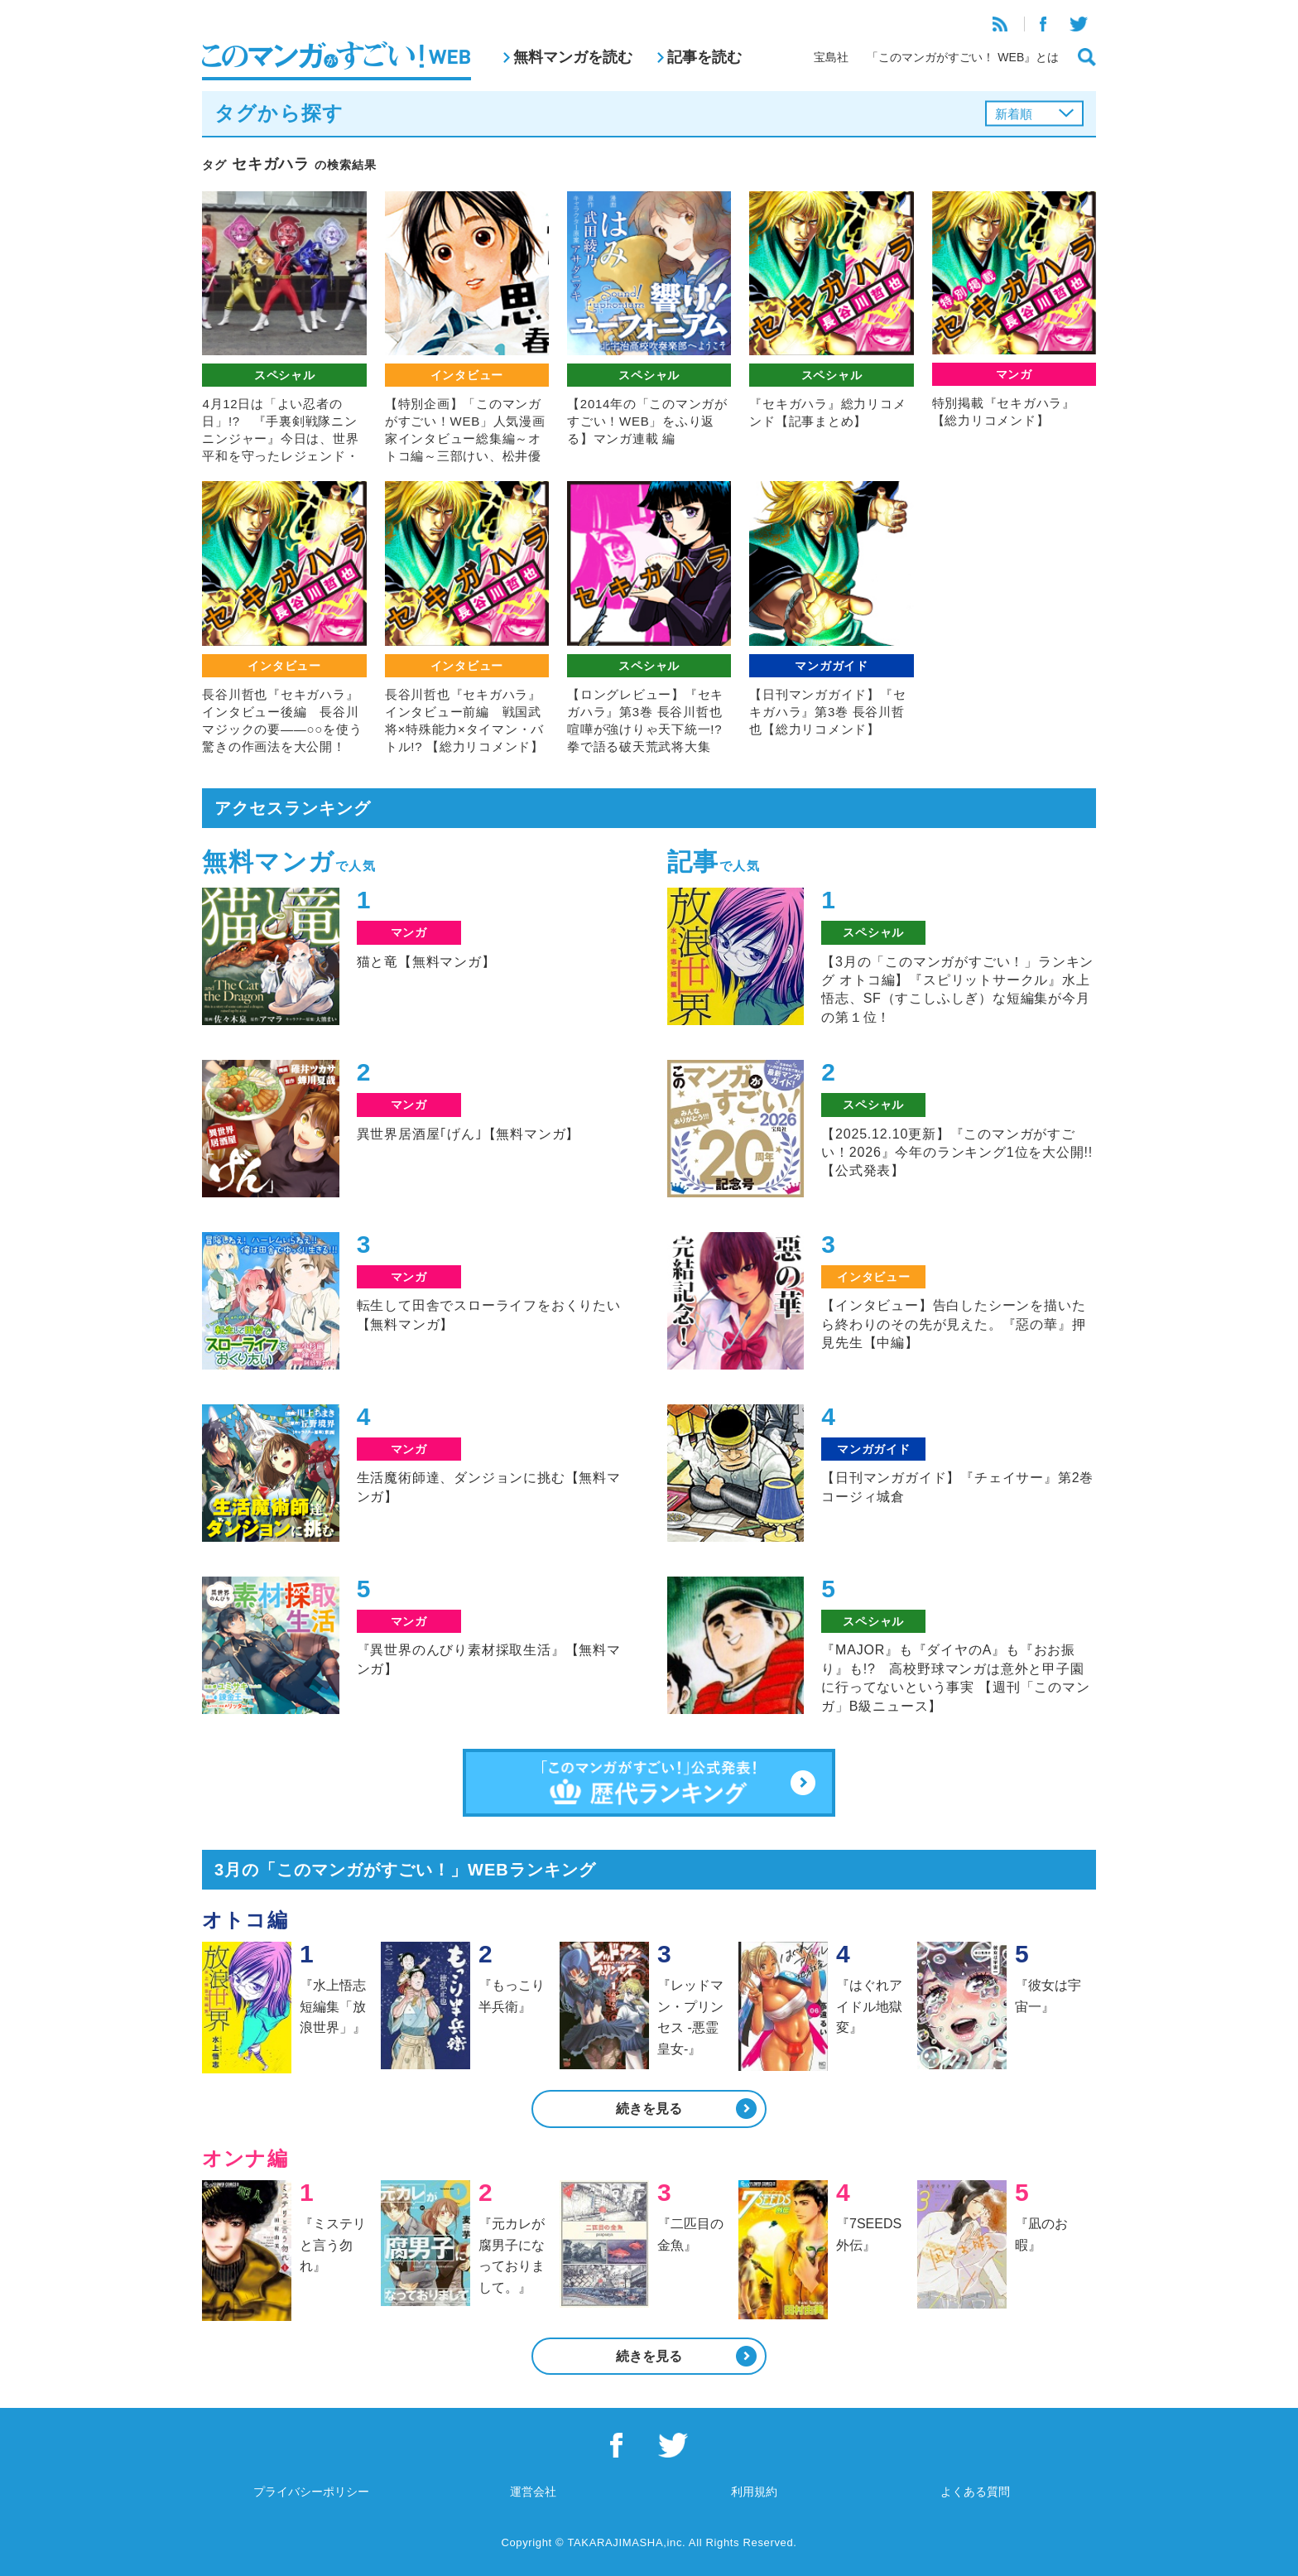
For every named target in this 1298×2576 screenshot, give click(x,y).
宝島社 (831, 57)
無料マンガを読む (572, 57)
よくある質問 (975, 2491)
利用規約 (754, 2491)
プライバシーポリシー (311, 2491)
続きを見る (649, 2109)
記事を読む (704, 57)
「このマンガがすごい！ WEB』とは (963, 57)
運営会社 (533, 2491)
